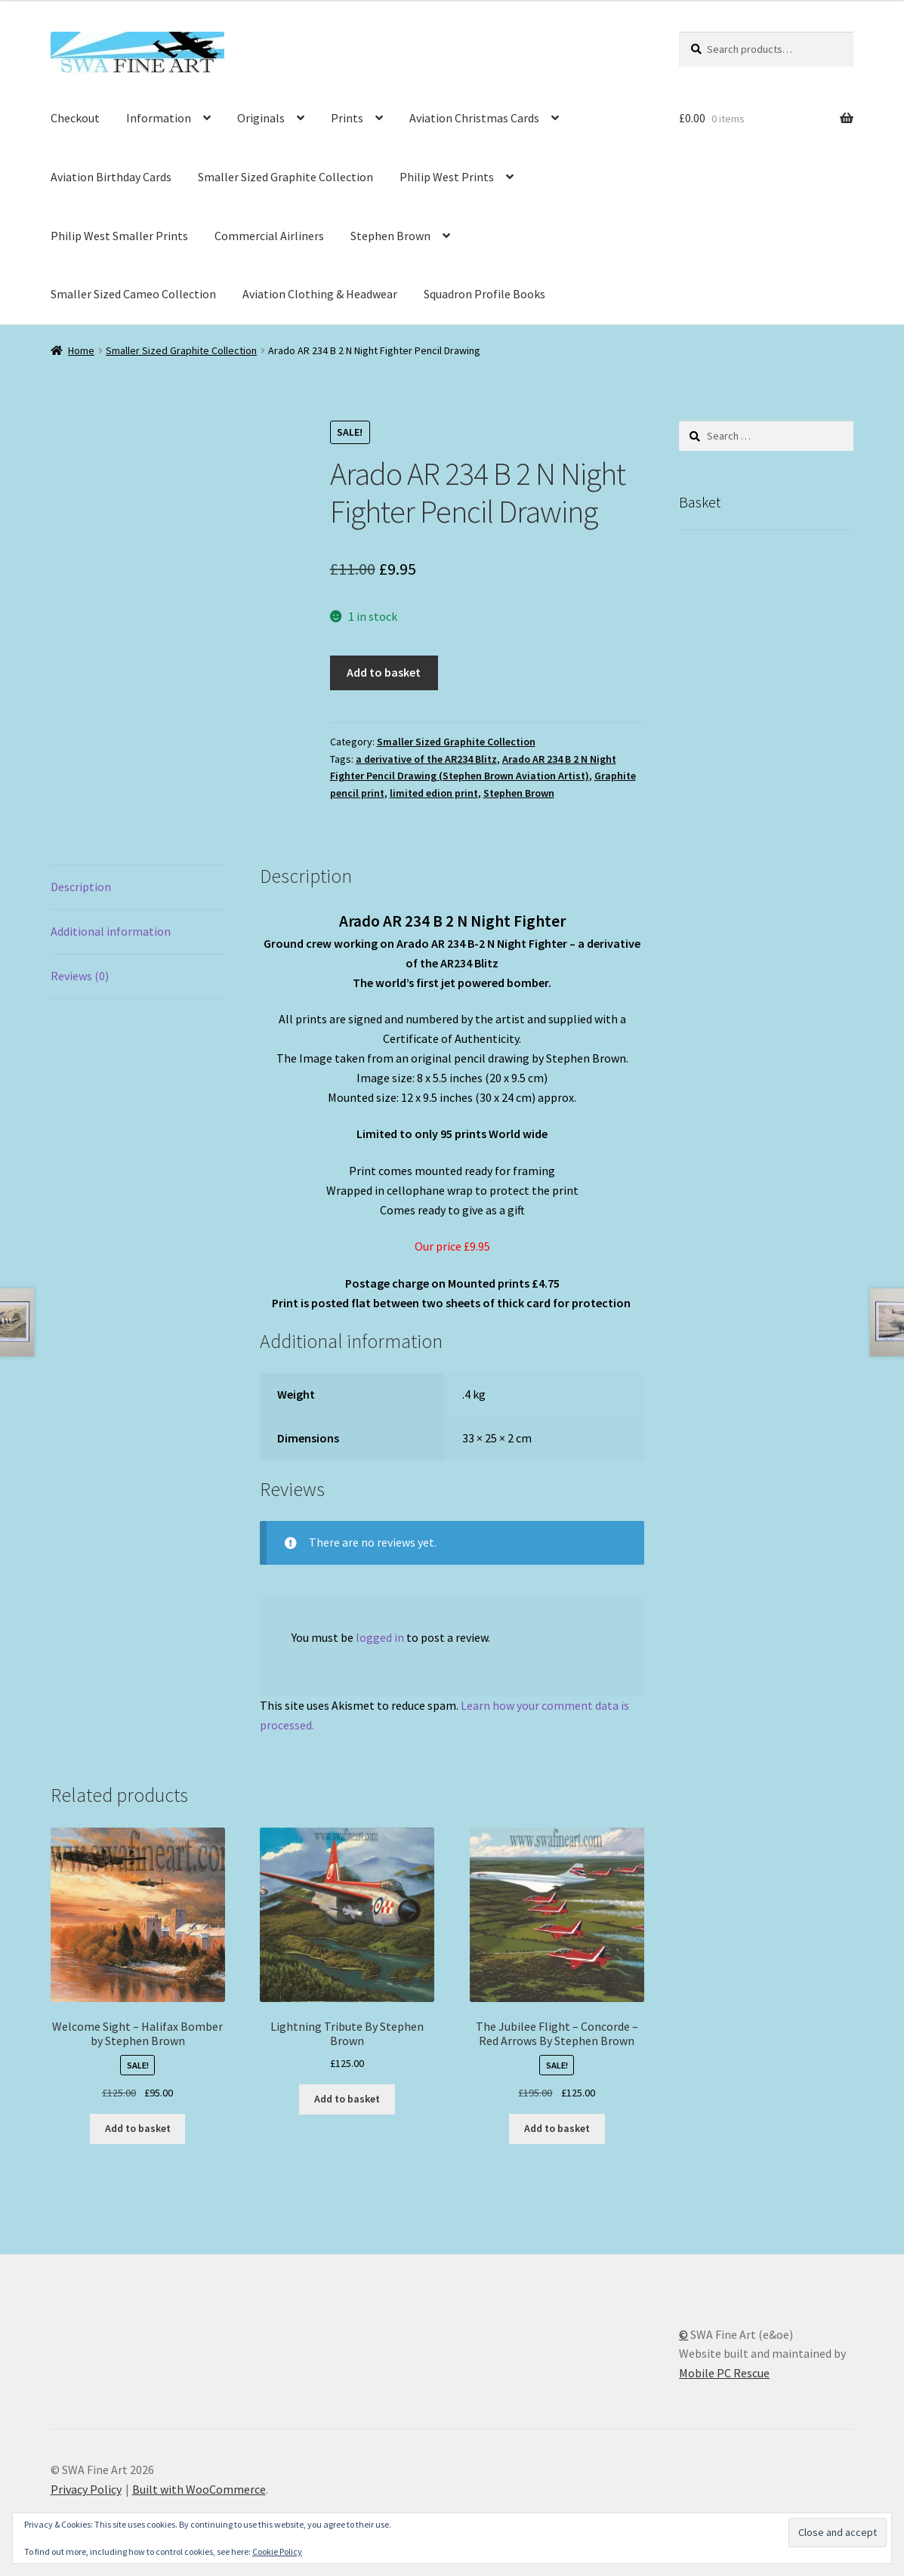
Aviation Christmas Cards (474, 117)
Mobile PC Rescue (724, 2372)
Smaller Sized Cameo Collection (133, 293)
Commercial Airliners (269, 235)
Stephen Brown (390, 235)
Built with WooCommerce (199, 2489)
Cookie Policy (277, 2551)
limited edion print (434, 793)
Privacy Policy (86, 2489)
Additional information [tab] (111, 931)
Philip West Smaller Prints (119, 235)
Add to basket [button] (138, 2128)
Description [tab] (81, 886)
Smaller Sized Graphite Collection (285, 176)
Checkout (75, 117)
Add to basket (384, 672)
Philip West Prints (447, 176)
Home (81, 350)
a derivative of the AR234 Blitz (426, 759)
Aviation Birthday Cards (111, 176)
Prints (347, 117)
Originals (261, 117)
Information (158, 117)
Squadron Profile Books (484, 293)
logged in (380, 1637)
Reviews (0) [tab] (80, 975)
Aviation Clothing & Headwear (319, 293)
